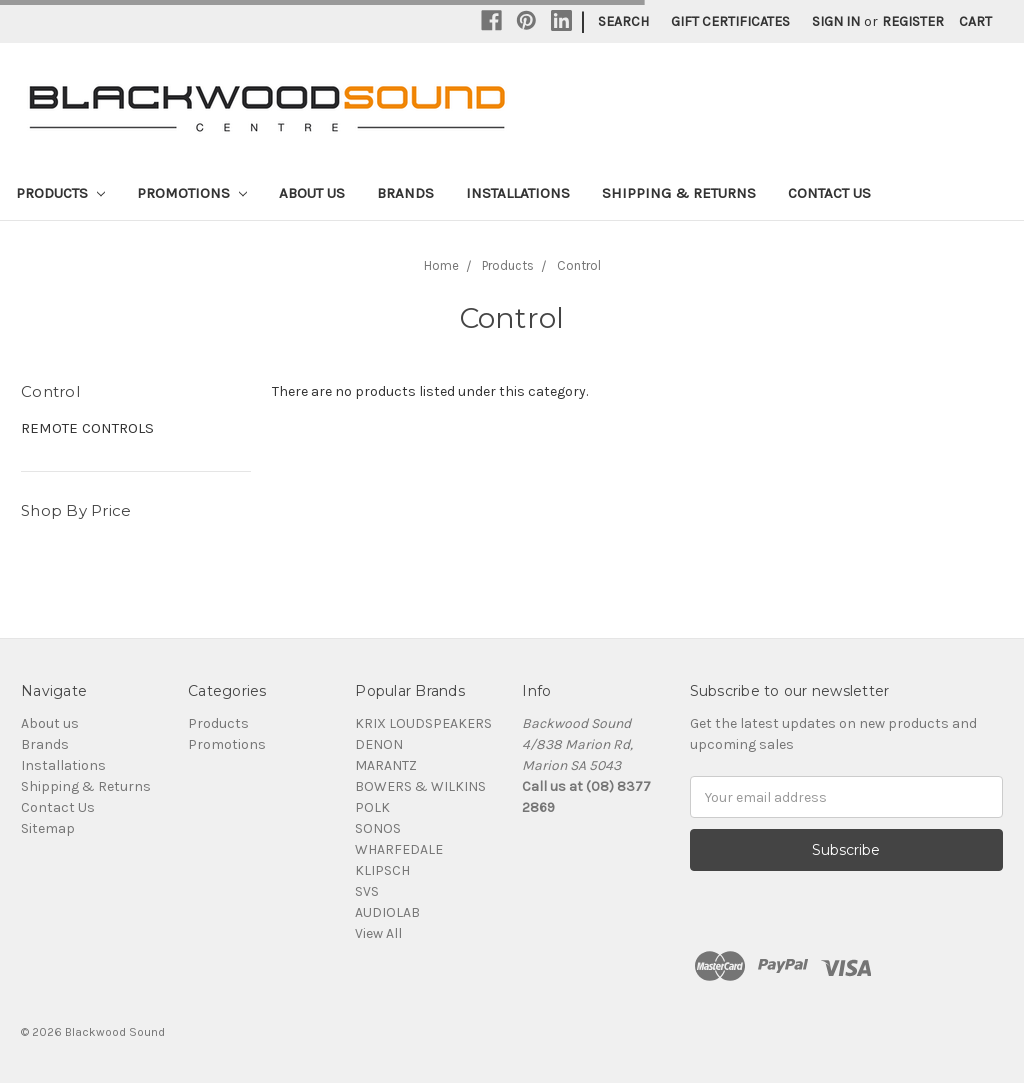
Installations (518, 193)
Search (623, 21)
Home (441, 265)
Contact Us (829, 193)
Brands (405, 193)
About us (312, 193)
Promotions (192, 193)
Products (60, 193)
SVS (367, 891)
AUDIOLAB (387, 912)
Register (913, 21)
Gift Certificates (730, 21)
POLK (372, 807)
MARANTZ (386, 765)
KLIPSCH (382, 870)
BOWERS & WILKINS (420, 786)
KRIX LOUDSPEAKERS (423, 723)
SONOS (378, 828)
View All (378, 933)
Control (579, 265)
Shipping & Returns (679, 193)
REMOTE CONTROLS (87, 428)
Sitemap (48, 828)
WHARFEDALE (399, 849)
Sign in (836, 21)
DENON (379, 744)
